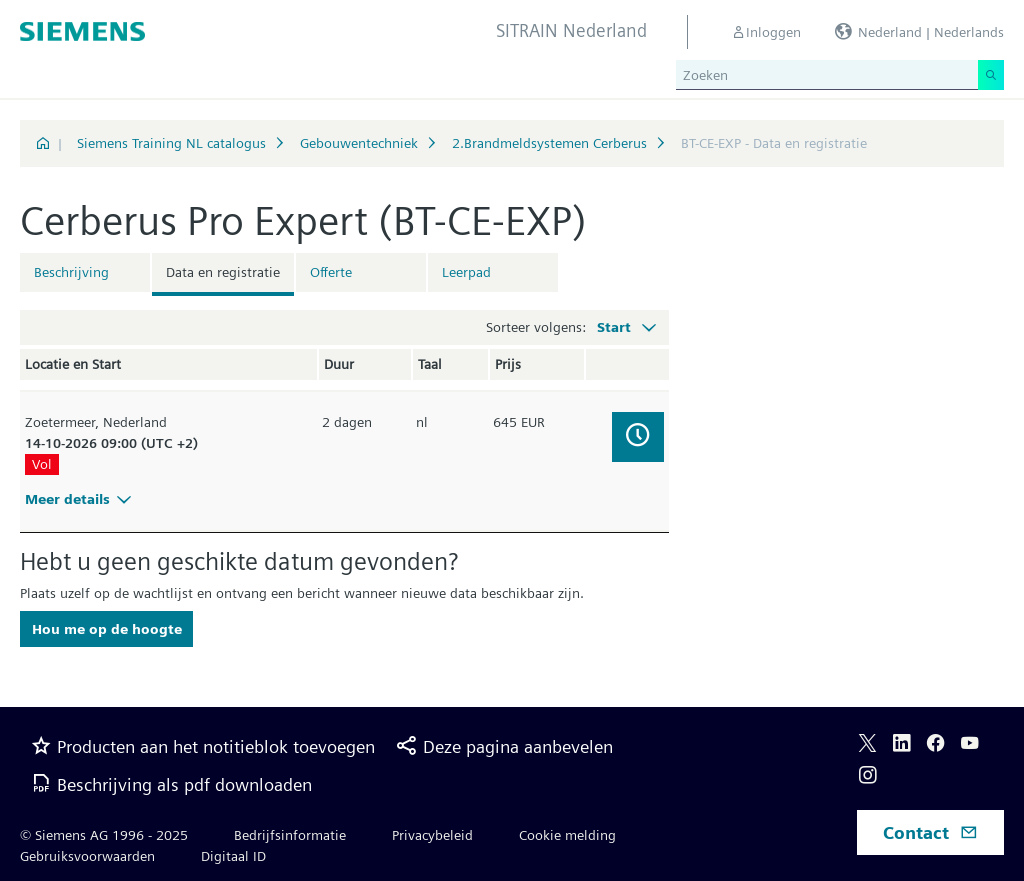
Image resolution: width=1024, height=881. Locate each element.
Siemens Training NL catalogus (171, 143)
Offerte (331, 272)
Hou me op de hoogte (107, 629)
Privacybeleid (432, 835)
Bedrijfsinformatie (290, 835)
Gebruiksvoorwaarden (87, 856)
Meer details (81, 499)
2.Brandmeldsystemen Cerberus (549, 143)
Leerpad (466, 272)
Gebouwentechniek (359, 143)
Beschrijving (71, 272)
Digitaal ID (233, 856)
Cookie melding (567, 835)
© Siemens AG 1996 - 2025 (104, 835)
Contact (930, 832)
